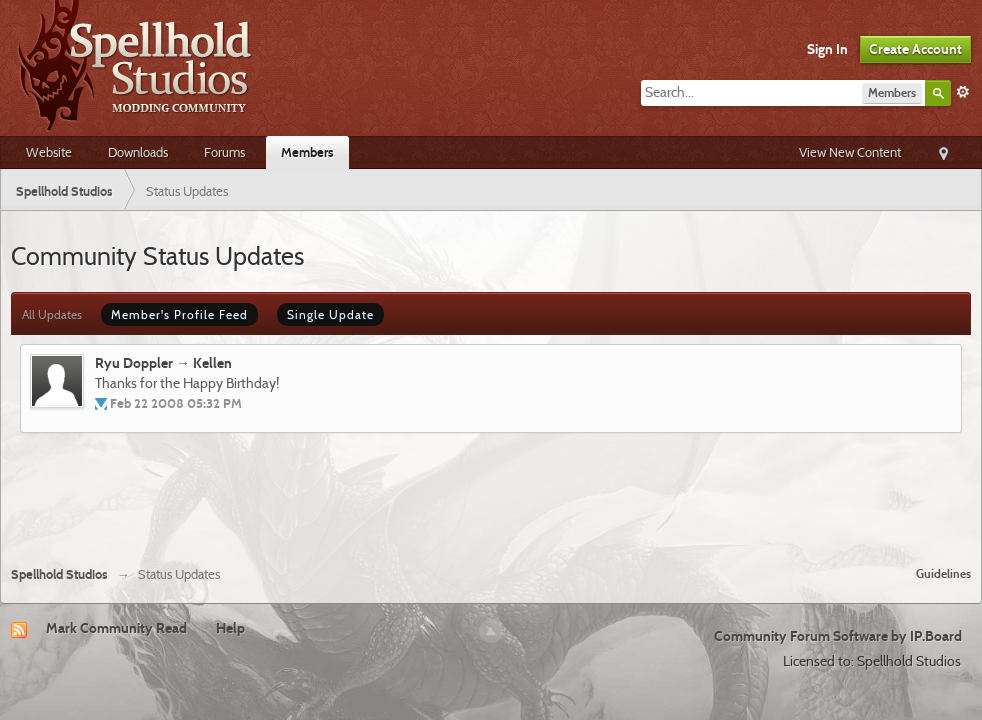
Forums (224, 152)
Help (230, 628)
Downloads (138, 152)
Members (307, 152)
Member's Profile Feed (179, 314)
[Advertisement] (491, 496)
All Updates (52, 314)
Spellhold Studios (59, 574)
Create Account (915, 49)
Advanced (963, 92)
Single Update (330, 314)
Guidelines (943, 573)
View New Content (850, 152)
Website (49, 152)
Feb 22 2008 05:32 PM (176, 403)
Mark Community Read (116, 628)
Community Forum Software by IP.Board (838, 636)
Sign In (827, 49)
